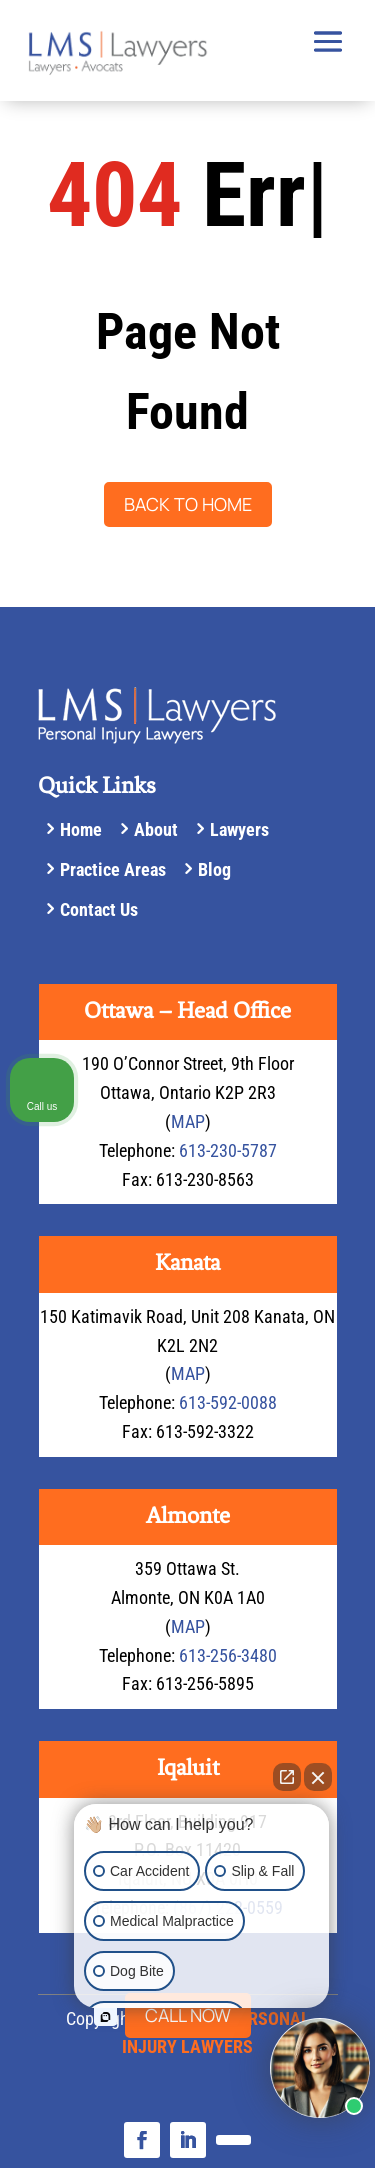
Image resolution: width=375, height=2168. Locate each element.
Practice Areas (113, 869)
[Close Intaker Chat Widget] (318, 1777)
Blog (214, 869)
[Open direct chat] (287, 1777)
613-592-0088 (228, 1402)
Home (81, 829)
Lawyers (239, 829)
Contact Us (99, 909)
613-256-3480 (228, 1655)
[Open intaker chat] (105, 2017)
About (156, 829)
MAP (188, 1121)
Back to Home (188, 504)
